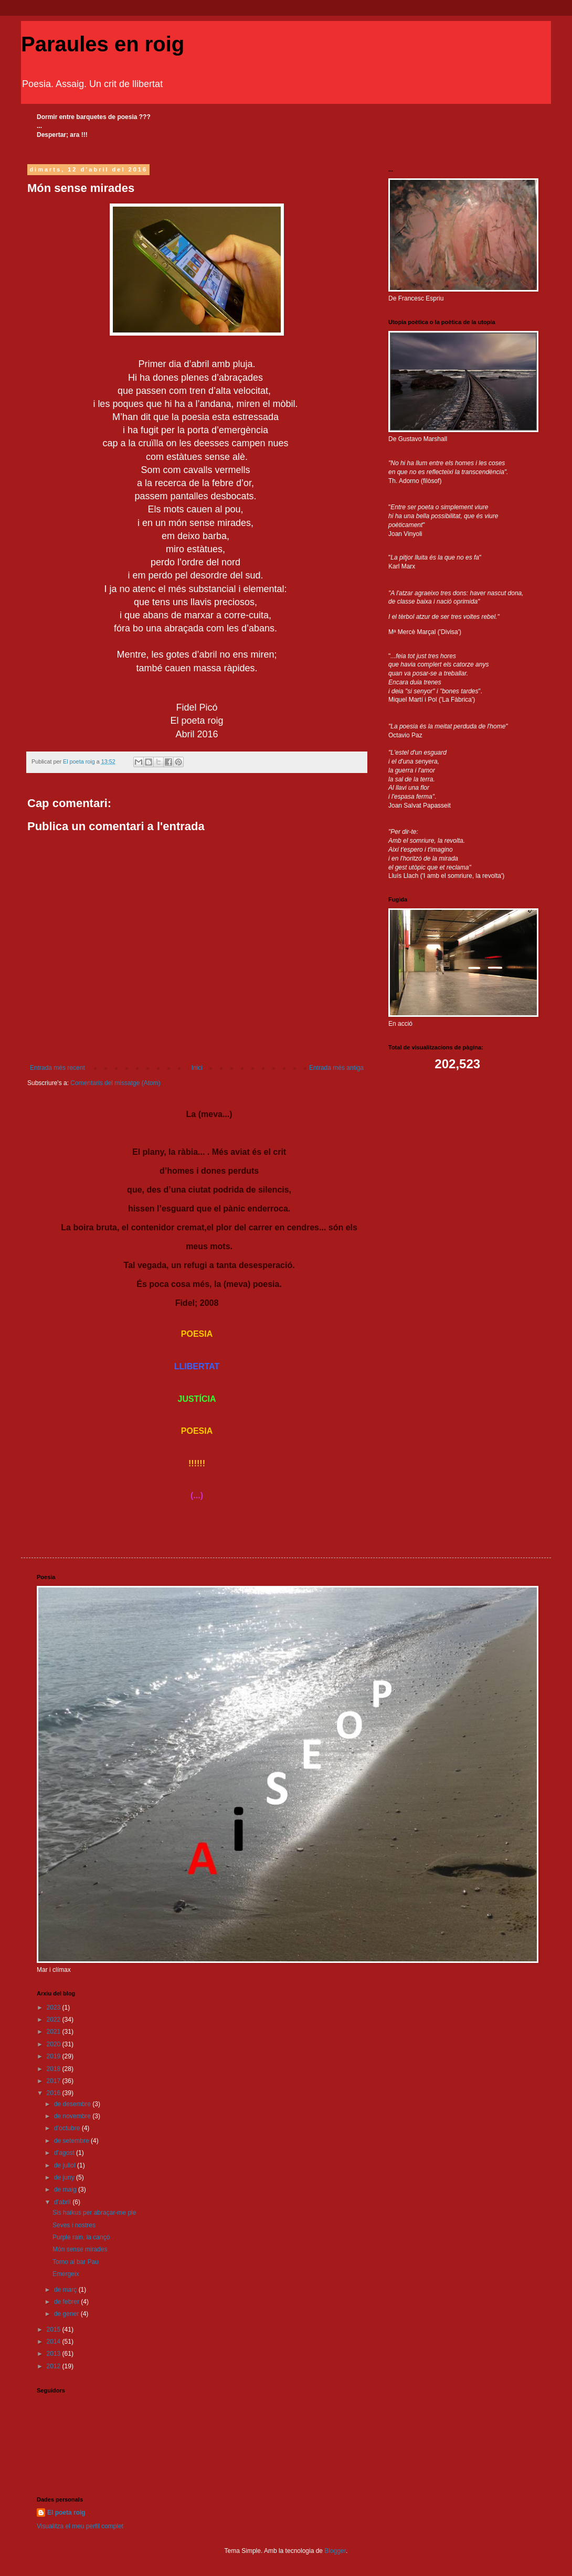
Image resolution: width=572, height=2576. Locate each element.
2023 (54, 2007)
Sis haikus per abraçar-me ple (94, 2212)
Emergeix (65, 2274)
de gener (67, 2313)
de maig (66, 2189)
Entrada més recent (57, 1067)
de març (66, 2289)
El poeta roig (66, 2512)
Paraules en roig (102, 44)
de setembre (72, 2140)
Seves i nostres (74, 2225)
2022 (54, 2019)
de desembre (73, 2104)
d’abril (63, 2202)
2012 (54, 2366)
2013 (54, 2353)
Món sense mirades (80, 2249)
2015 (54, 2329)
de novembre (73, 2116)
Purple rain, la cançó (81, 2237)
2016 (54, 2093)
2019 (54, 2056)
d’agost (65, 2152)
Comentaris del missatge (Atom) (115, 1083)
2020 (54, 2044)
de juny (65, 2177)
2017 (54, 2081)
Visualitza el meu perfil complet (80, 2526)
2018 (54, 2069)
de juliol (65, 2165)
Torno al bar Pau (75, 2262)
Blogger (335, 2550)
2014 (54, 2341)
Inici (197, 1067)
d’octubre (68, 2128)
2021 (54, 2031)
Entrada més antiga (336, 1067)
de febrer (67, 2301)
